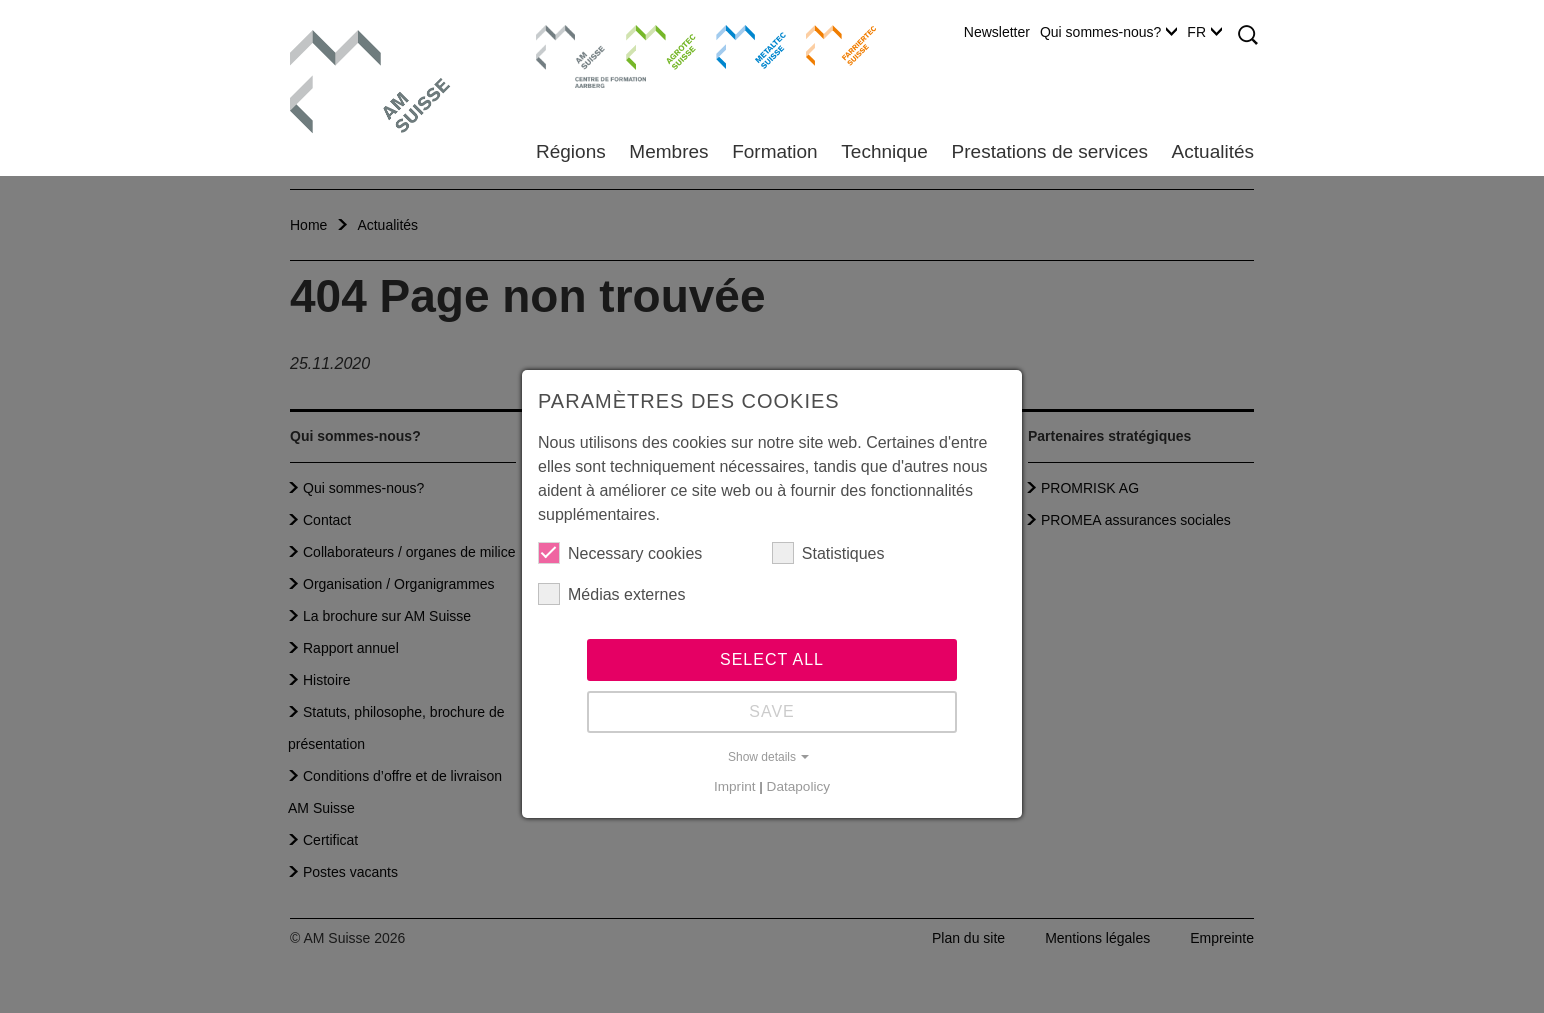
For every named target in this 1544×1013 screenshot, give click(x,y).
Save (772, 711)
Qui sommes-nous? (1108, 32)
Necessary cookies (620, 553)
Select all (772, 659)
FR (1204, 32)
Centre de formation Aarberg (562, 55)
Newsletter (997, 32)
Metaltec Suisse (738, 45)
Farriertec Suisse (831, 45)
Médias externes (611, 594)
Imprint (735, 786)
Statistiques (828, 553)
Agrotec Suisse (646, 45)
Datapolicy (798, 786)
